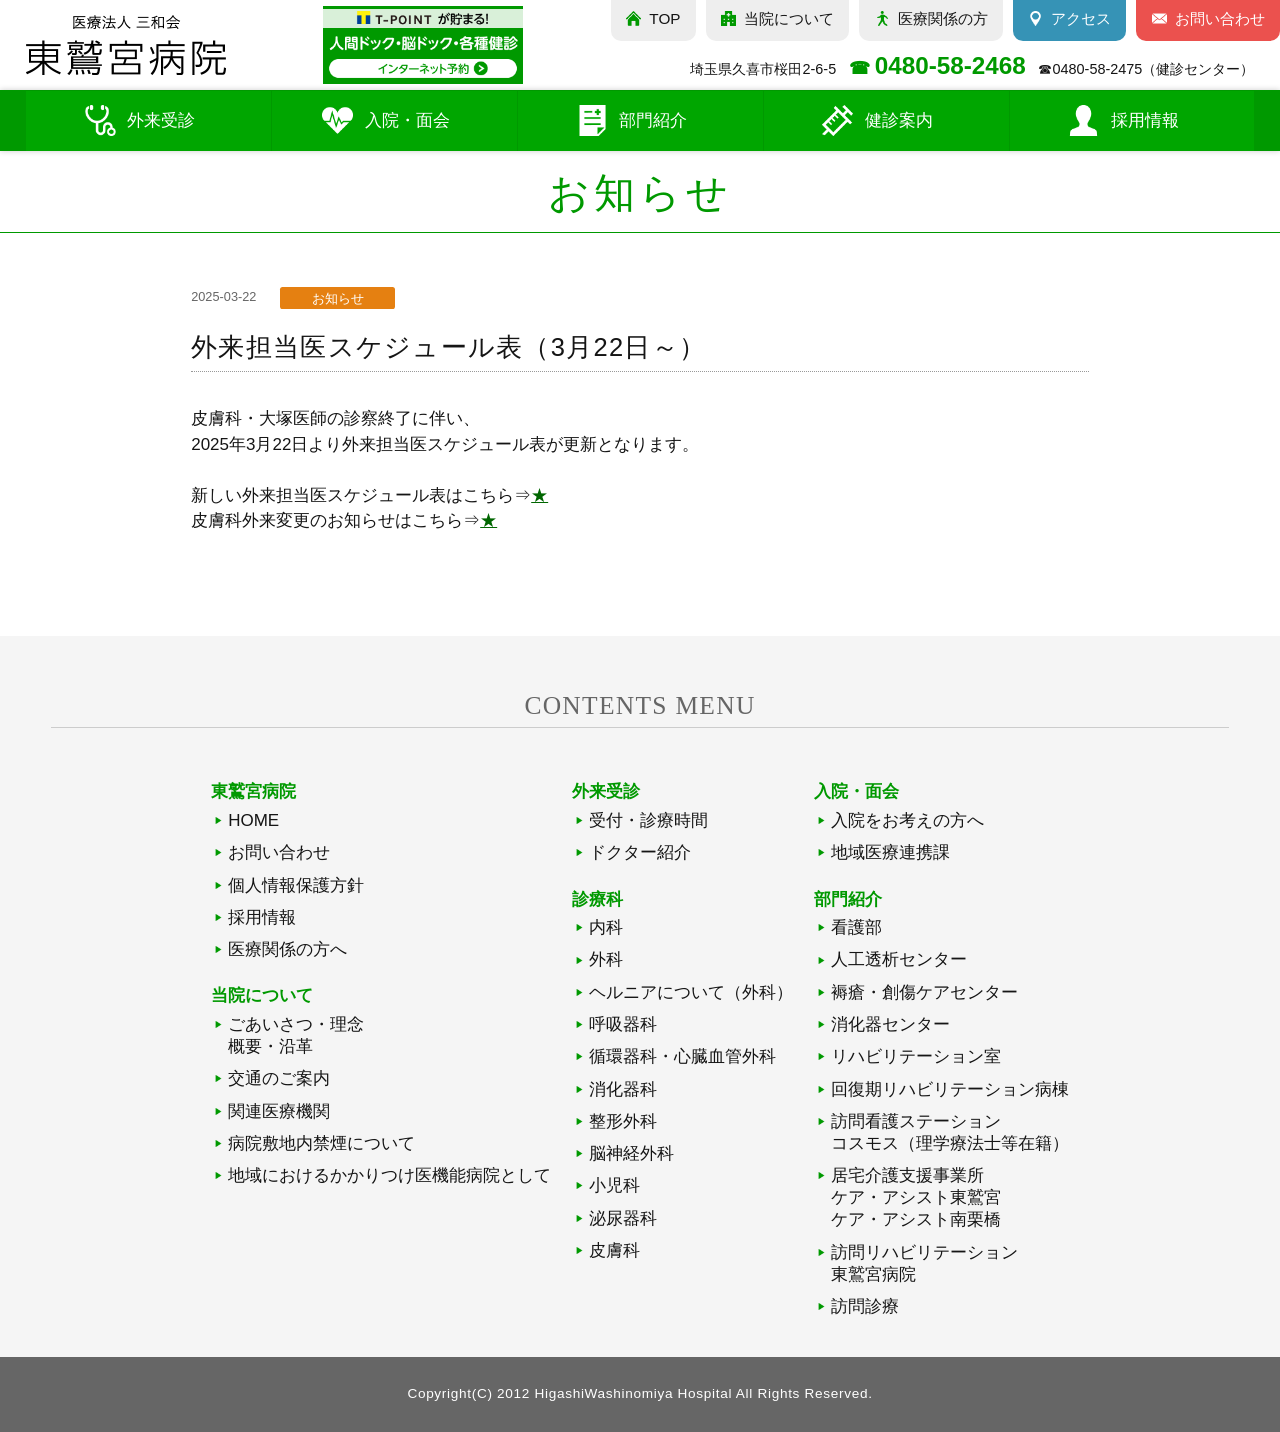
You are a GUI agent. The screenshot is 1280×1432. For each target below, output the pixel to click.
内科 (606, 927)
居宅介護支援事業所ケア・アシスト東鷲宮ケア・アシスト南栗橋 (916, 1197)
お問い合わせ (279, 852)
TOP (664, 18)
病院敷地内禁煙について (321, 1143)
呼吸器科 (623, 1024)
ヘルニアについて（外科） (691, 992)
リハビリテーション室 (916, 1056)
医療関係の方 (943, 18)
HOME (253, 820)
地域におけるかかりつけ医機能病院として (389, 1175)
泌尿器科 (623, 1218)
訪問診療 (865, 1306)
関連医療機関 (279, 1111)
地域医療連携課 (890, 852)
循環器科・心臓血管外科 (682, 1056)
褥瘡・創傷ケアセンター (924, 992)
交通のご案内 (279, 1078)
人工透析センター (899, 959)
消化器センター (890, 1024)
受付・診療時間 (648, 820)
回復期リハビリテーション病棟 (950, 1089)
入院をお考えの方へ (907, 820)
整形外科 (623, 1121)
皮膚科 (614, 1250)
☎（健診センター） (1146, 69)
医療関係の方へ (287, 949)
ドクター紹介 (640, 852)
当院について (789, 18)
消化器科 (623, 1089)
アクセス (1081, 18)
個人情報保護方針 (296, 885)
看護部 (856, 927)
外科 (606, 959)
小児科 (614, 1185)
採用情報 (262, 917)
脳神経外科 (631, 1153)
